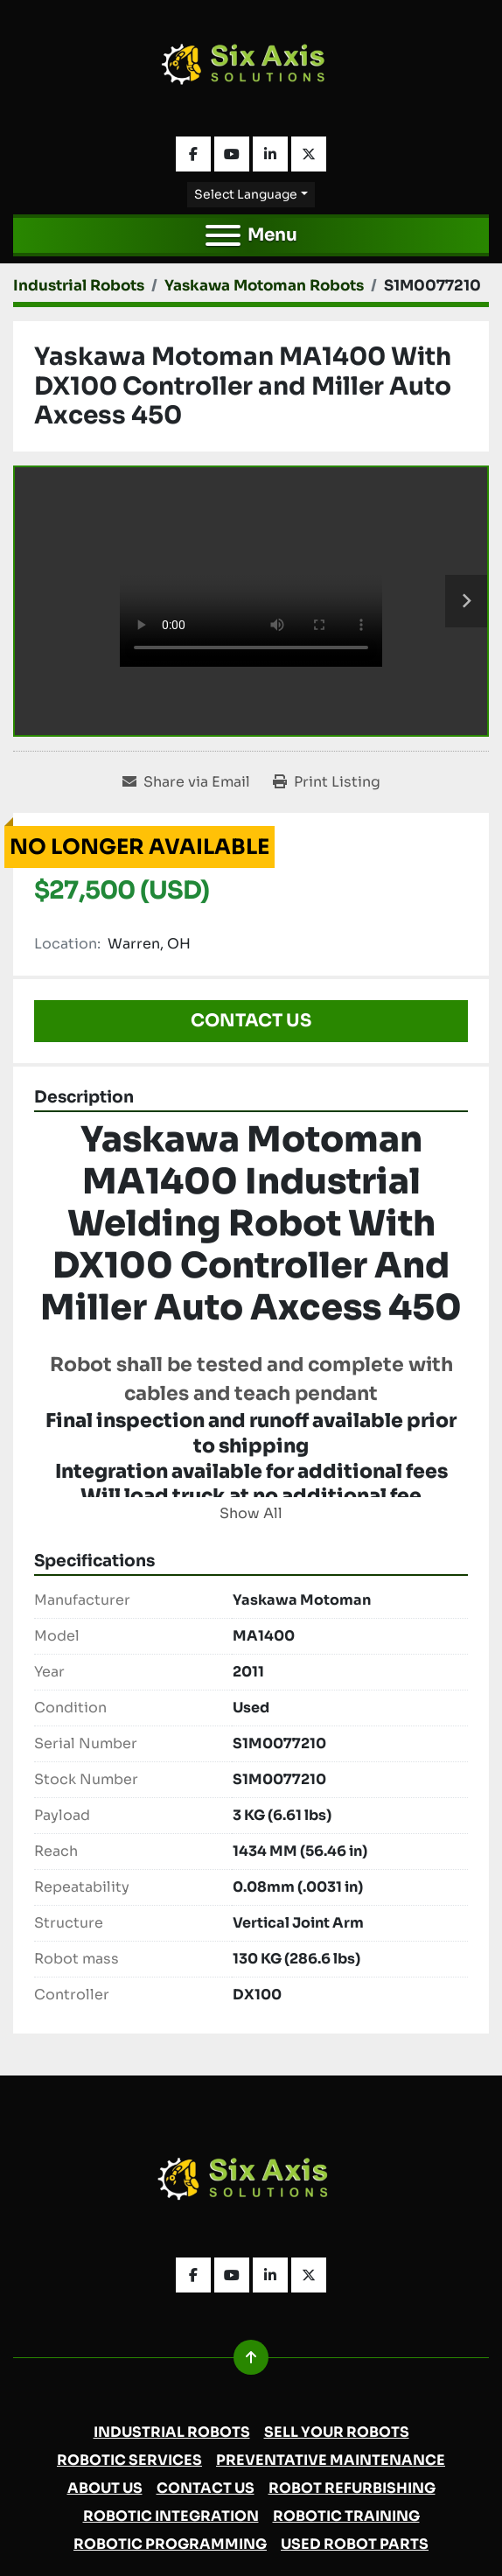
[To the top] (251, 2357)
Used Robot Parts (355, 2544)
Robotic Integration (171, 2516)
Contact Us (251, 1021)
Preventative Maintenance (330, 2460)
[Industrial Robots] (78, 285)
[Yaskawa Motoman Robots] (264, 285)
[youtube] (231, 154)
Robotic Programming (170, 2544)
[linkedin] (270, 154)
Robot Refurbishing (352, 2488)
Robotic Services (129, 2460)
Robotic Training (346, 2516)
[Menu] (223, 235)
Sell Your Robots (336, 2432)
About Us (105, 2488)
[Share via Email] (186, 782)
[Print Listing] (326, 782)
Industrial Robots (172, 2432)
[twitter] (308, 154)
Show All (251, 1513)
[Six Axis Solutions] (251, 2184)
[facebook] (193, 154)
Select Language (245, 194)
